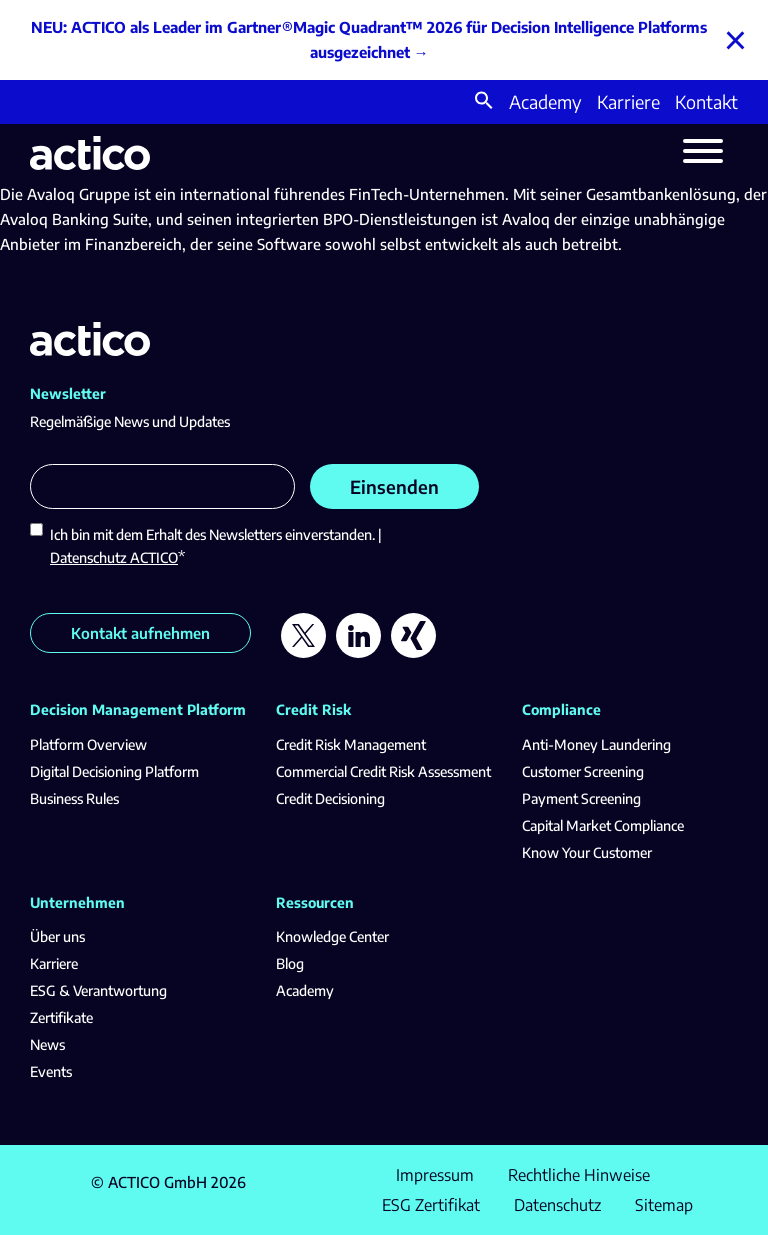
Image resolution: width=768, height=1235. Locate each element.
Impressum (435, 1175)
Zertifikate (61, 1017)
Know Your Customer (587, 852)
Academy (545, 101)
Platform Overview (88, 744)
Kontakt (706, 101)
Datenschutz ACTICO (114, 557)
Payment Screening (581, 798)
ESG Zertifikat (431, 1205)
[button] (484, 102)
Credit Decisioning (330, 798)
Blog (290, 963)
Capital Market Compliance (603, 825)
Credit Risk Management (351, 744)
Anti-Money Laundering (596, 744)
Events (51, 1071)
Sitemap (664, 1205)
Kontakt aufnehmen (140, 633)
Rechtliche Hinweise (579, 1175)
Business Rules (74, 798)
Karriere (628, 101)
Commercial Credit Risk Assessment (383, 771)
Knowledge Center (332, 936)
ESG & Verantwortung (98, 990)
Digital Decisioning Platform (114, 771)
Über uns (57, 936)
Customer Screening (583, 771)
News (47, 1044)
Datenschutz (557, 1205)
